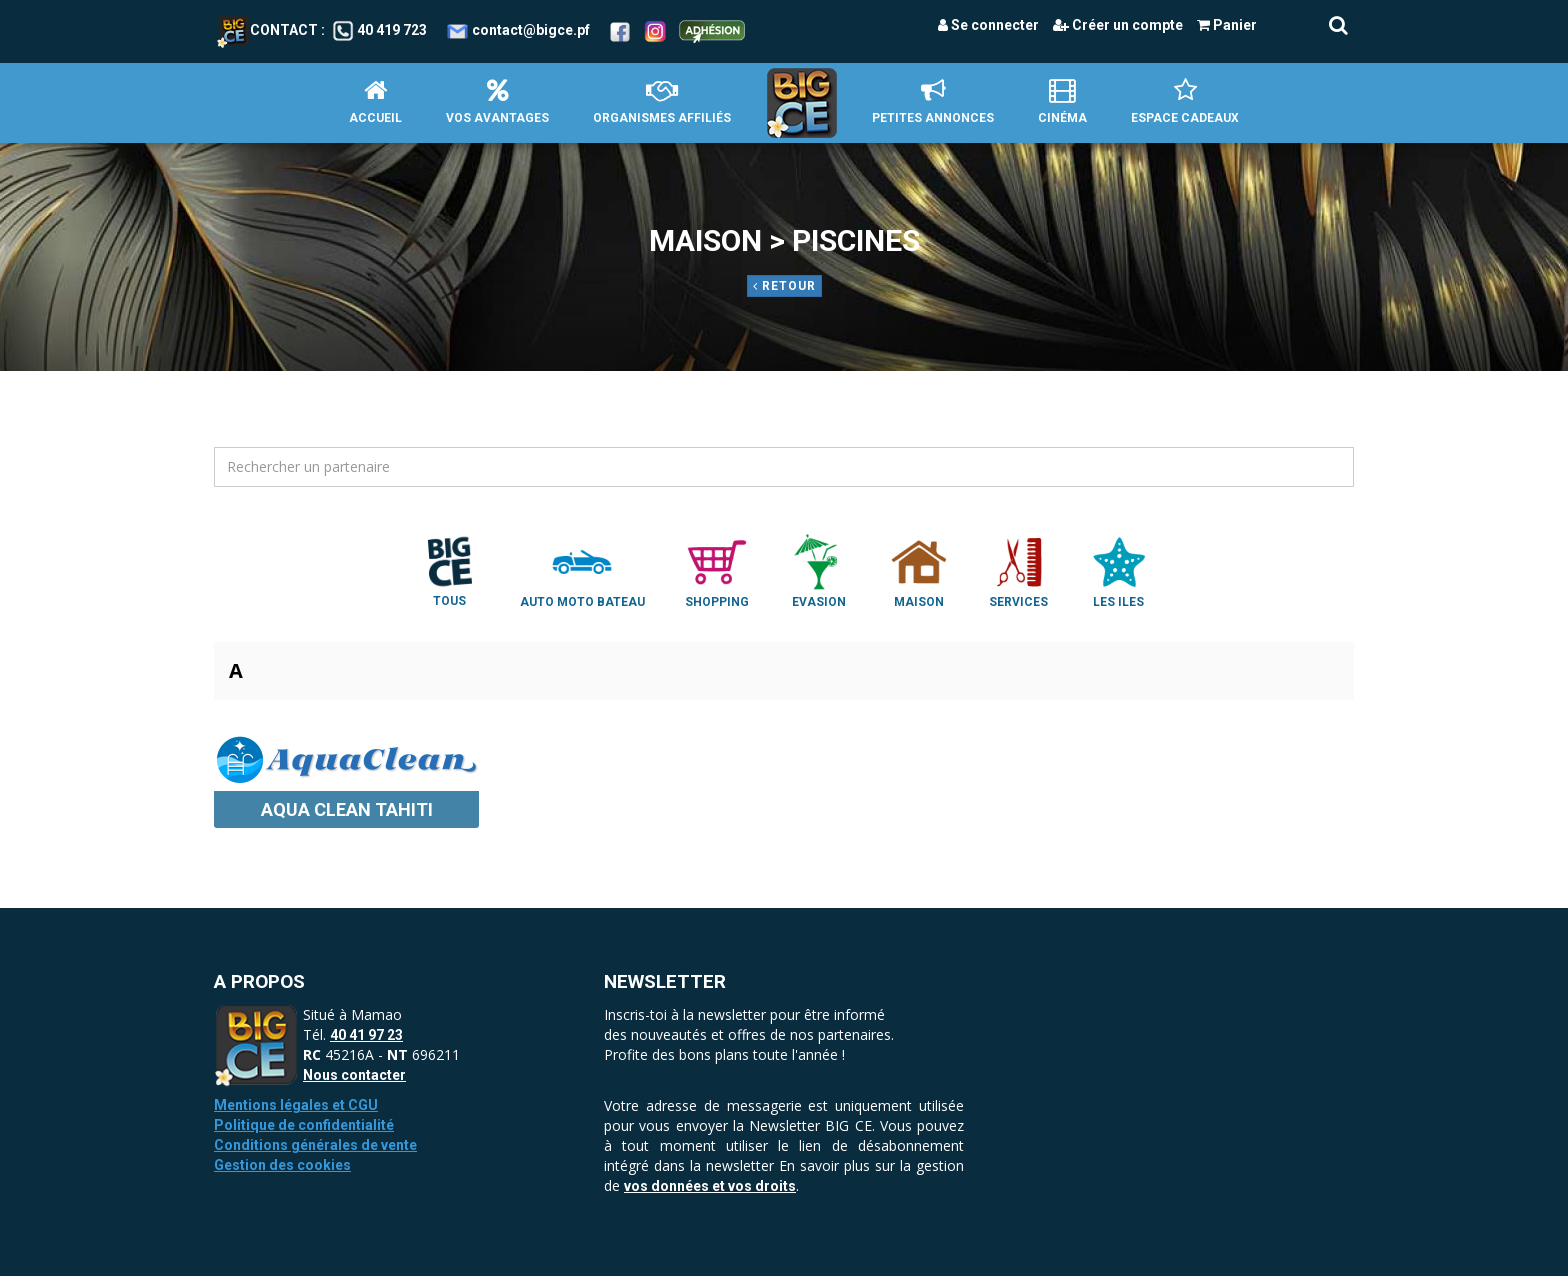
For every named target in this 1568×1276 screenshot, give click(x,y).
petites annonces (933, 101)
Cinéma (1062, 101)
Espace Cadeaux (1185, 101)
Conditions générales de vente (315, 1145)
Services (1019, 570)
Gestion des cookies (282, 1165)
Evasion (819, 570)
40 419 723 (392, 30)
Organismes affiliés (662, 101)
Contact (267, 30)
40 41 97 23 (366, 1035)
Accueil (375, 101)
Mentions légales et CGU (296, 1105)
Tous (450, 570)
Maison (919, 570)
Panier (1227, 25)
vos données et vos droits (710, 1186)
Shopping (717, 570)
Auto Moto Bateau (582, 570)
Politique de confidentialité (304, 1125)
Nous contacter (354, 1075)
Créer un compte (1118, 25)
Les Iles (1119, 570)
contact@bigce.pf (531, 30)
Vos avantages (497, 101)
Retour (784, 286)
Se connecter (988, 25)
